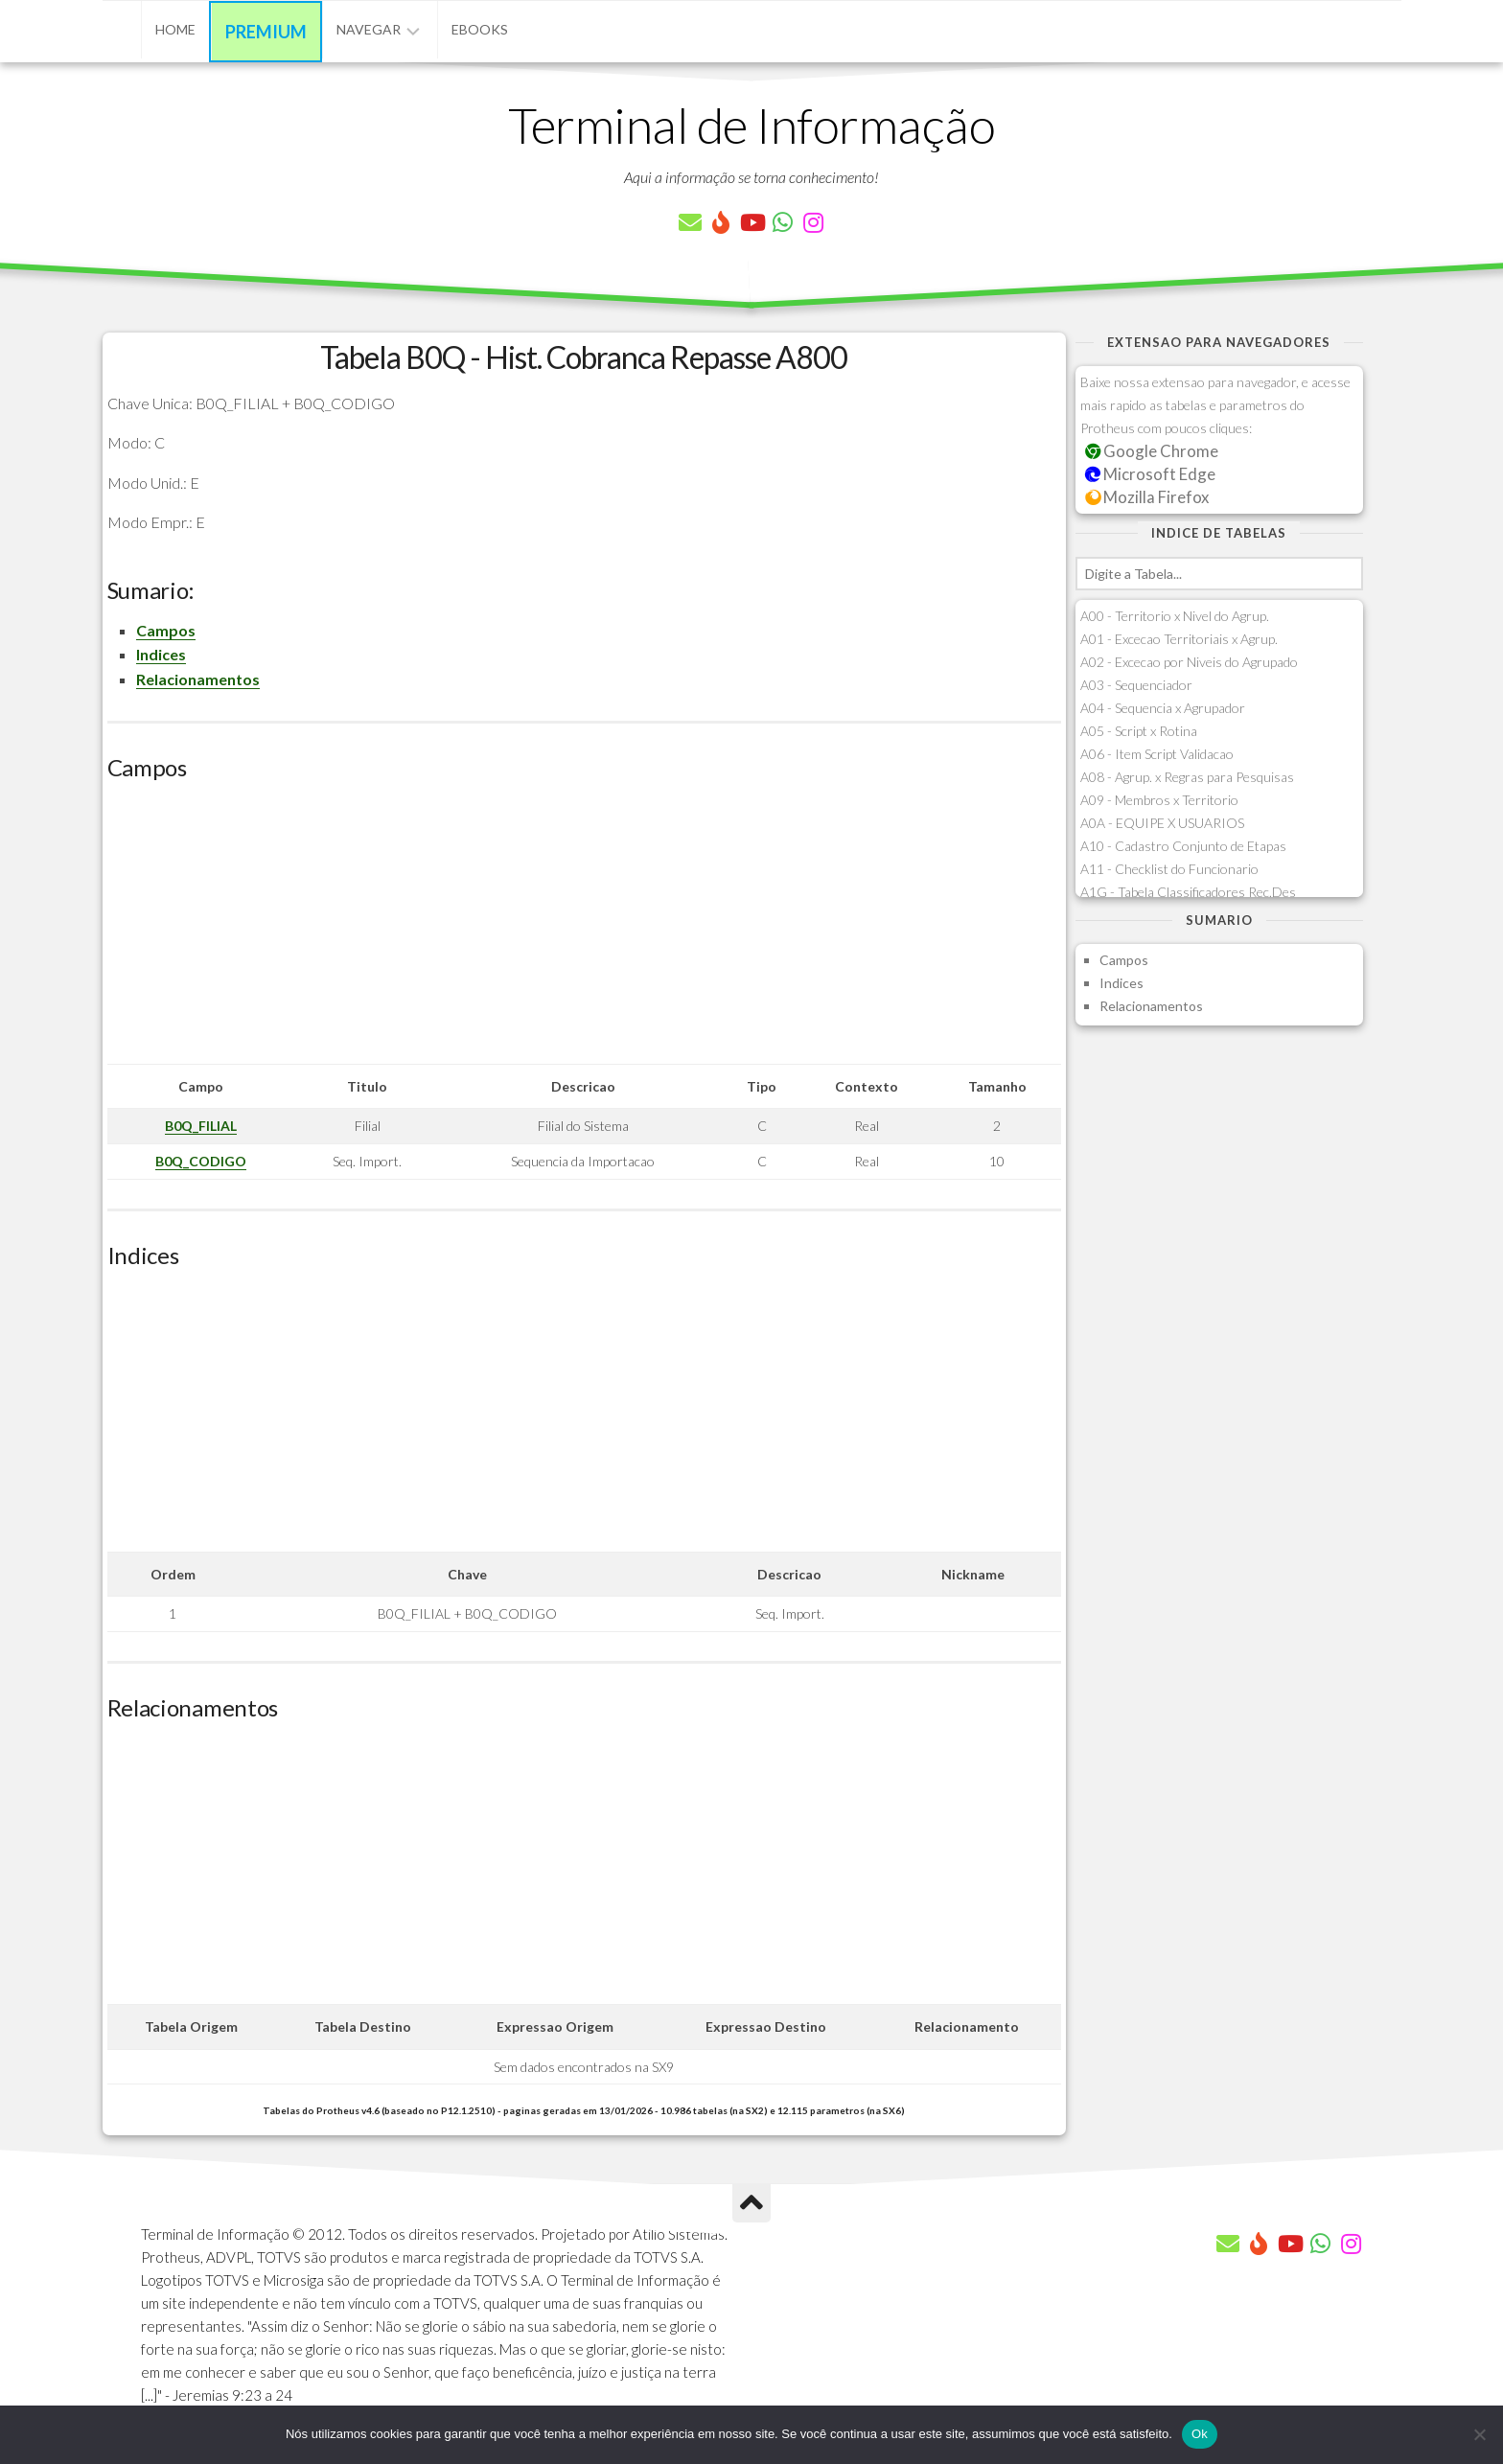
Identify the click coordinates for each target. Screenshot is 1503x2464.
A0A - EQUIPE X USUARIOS (1162, 823)
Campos (166, 630)
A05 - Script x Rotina (1138, 731)
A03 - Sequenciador (1136, 685)
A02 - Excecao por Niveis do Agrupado (1189, 662)
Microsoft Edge (1150, 474)
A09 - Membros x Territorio (1159, 800)
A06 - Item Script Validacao (1157, 754)
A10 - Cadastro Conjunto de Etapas (1183, 846)
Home (175, 29)
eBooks (479, 29)
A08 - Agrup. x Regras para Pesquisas (1187, 777)
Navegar (368, 29)
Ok (1199, 2434)
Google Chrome (1152, 451)
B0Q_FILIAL (201, 1125)
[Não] (1479, 2434)
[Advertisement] (584, 929)
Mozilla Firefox (1147, 497)
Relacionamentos (198, 679)
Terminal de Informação (751, 124)
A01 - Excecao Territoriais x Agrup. (1179, 639)
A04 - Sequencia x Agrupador (1162, 708)
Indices (161, 654)
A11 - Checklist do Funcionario (1169, 869)
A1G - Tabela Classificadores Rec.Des (1188, 892)
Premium (266, 31)
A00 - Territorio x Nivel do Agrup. (1174, 616)
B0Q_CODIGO (200, 1161)
